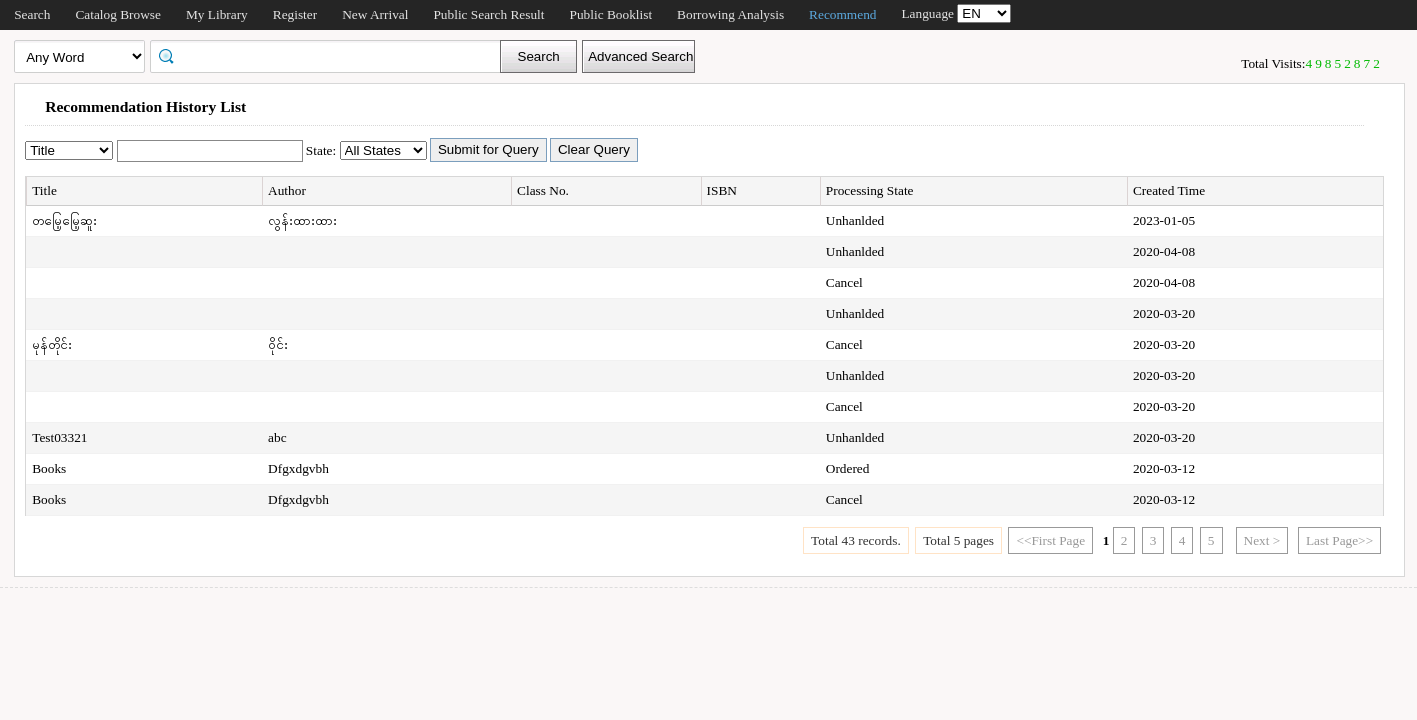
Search (32, 14)
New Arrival (375, 14)
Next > (1262, 540)
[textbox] (332, 55)
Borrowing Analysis (730, 14)
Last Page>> (1339, 540)
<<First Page (1050, 540)
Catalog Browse (118, 14)
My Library (217, 14)
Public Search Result (488, 14)
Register (295, 14)
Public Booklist (611, 14)
